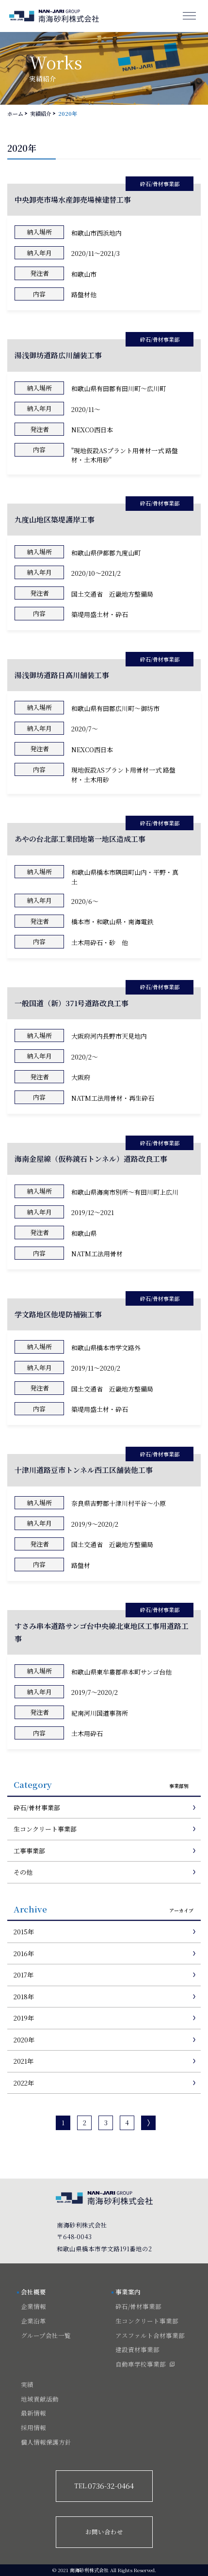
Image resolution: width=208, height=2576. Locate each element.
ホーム (15, 113)
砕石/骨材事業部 (37, 1807)
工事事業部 (29, 1850)
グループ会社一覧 (46, 2335)
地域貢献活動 (40, 2399)
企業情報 (33, 2306)
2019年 (24, 2018)
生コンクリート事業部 (45, 1828)
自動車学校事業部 (140, 2364)
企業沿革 (33, 2321)
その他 (23, 1872)
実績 (27, 2384)
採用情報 (33, 2427)
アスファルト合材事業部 (150, 2335)
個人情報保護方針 (46, 2442)
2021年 (23, 2061)
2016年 (24, 1953)
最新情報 (33, 2413)
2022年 (24, 2082)
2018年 (24, 1996)
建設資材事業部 (137, 2349)
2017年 (23, 1974)
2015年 (24, 1931)
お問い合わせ (104, 2532)
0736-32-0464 (104, 2486)
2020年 (24, 2039)
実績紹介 (40, 113)
